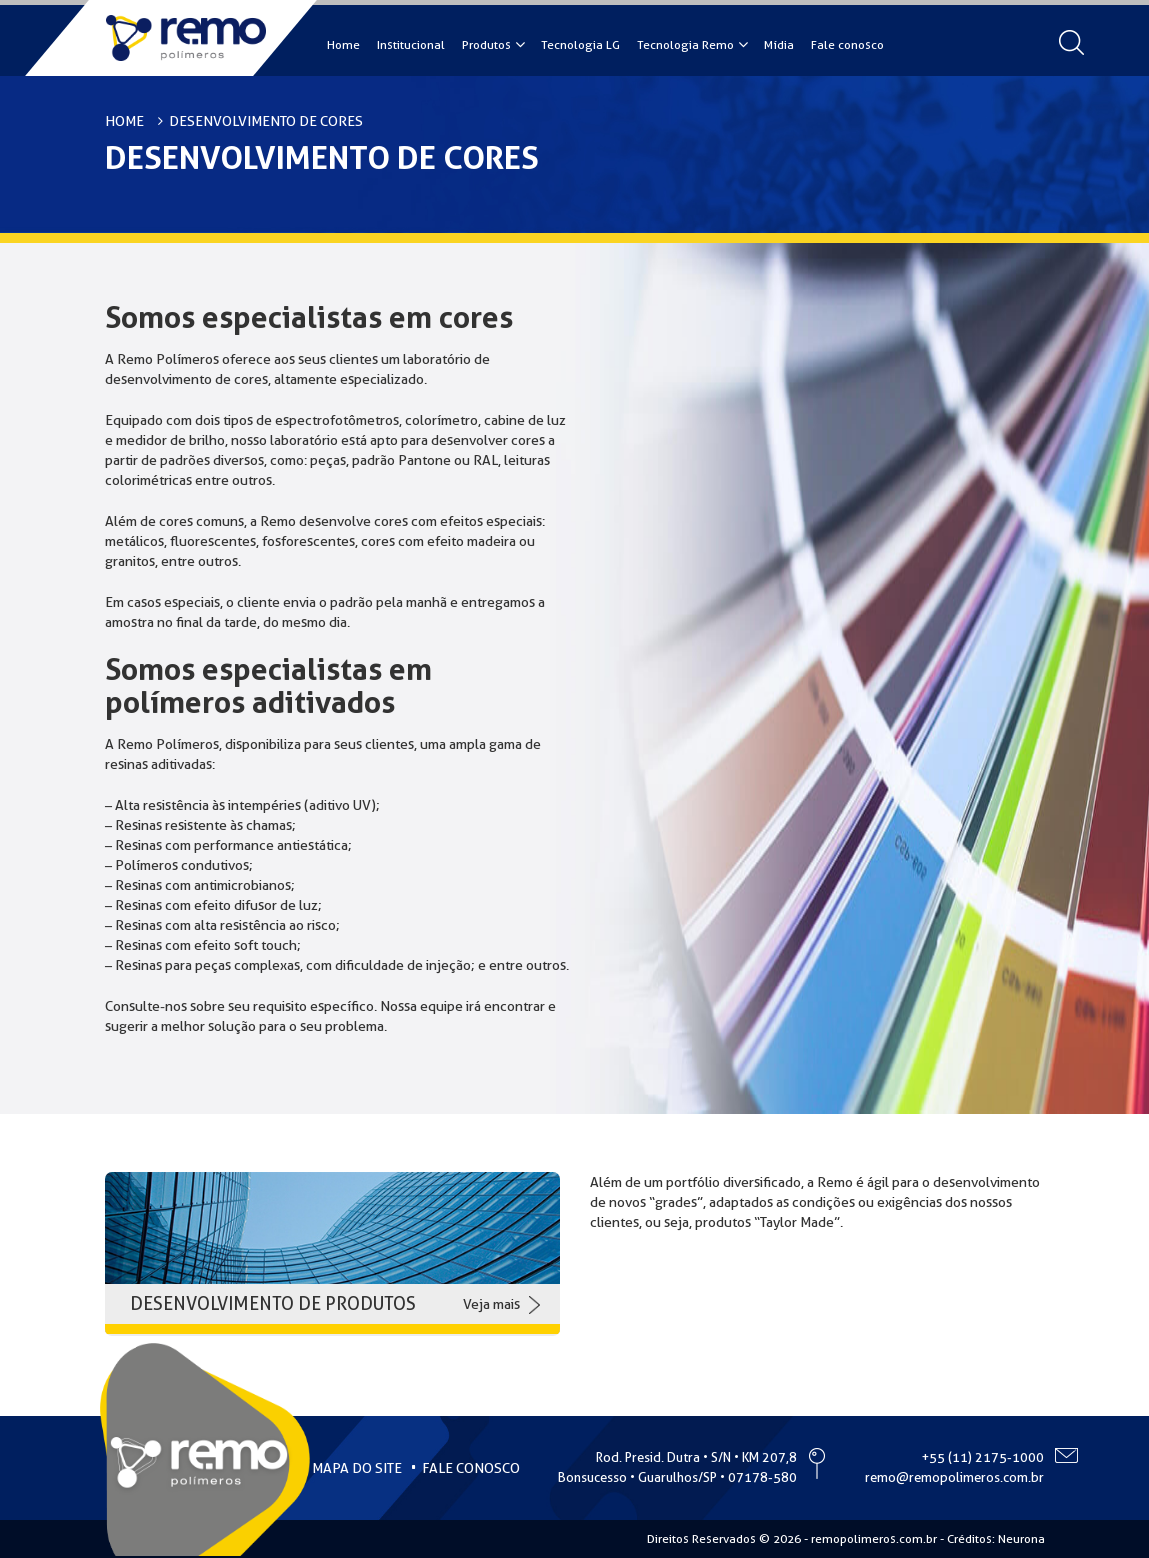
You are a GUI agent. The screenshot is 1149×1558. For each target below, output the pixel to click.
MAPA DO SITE (357, 1468)
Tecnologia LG (580, 45)
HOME (124, 121)
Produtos (486, 45)
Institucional (411, 45)
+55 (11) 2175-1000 (982, 1457)
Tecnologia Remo (685, 45)
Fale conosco (847, 45)
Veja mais (491, 1304)
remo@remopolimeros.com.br (954, 1477)
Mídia (779, 45)
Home (343, 45)
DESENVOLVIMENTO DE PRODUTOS (273, 1303)
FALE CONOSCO (471, 1468)
